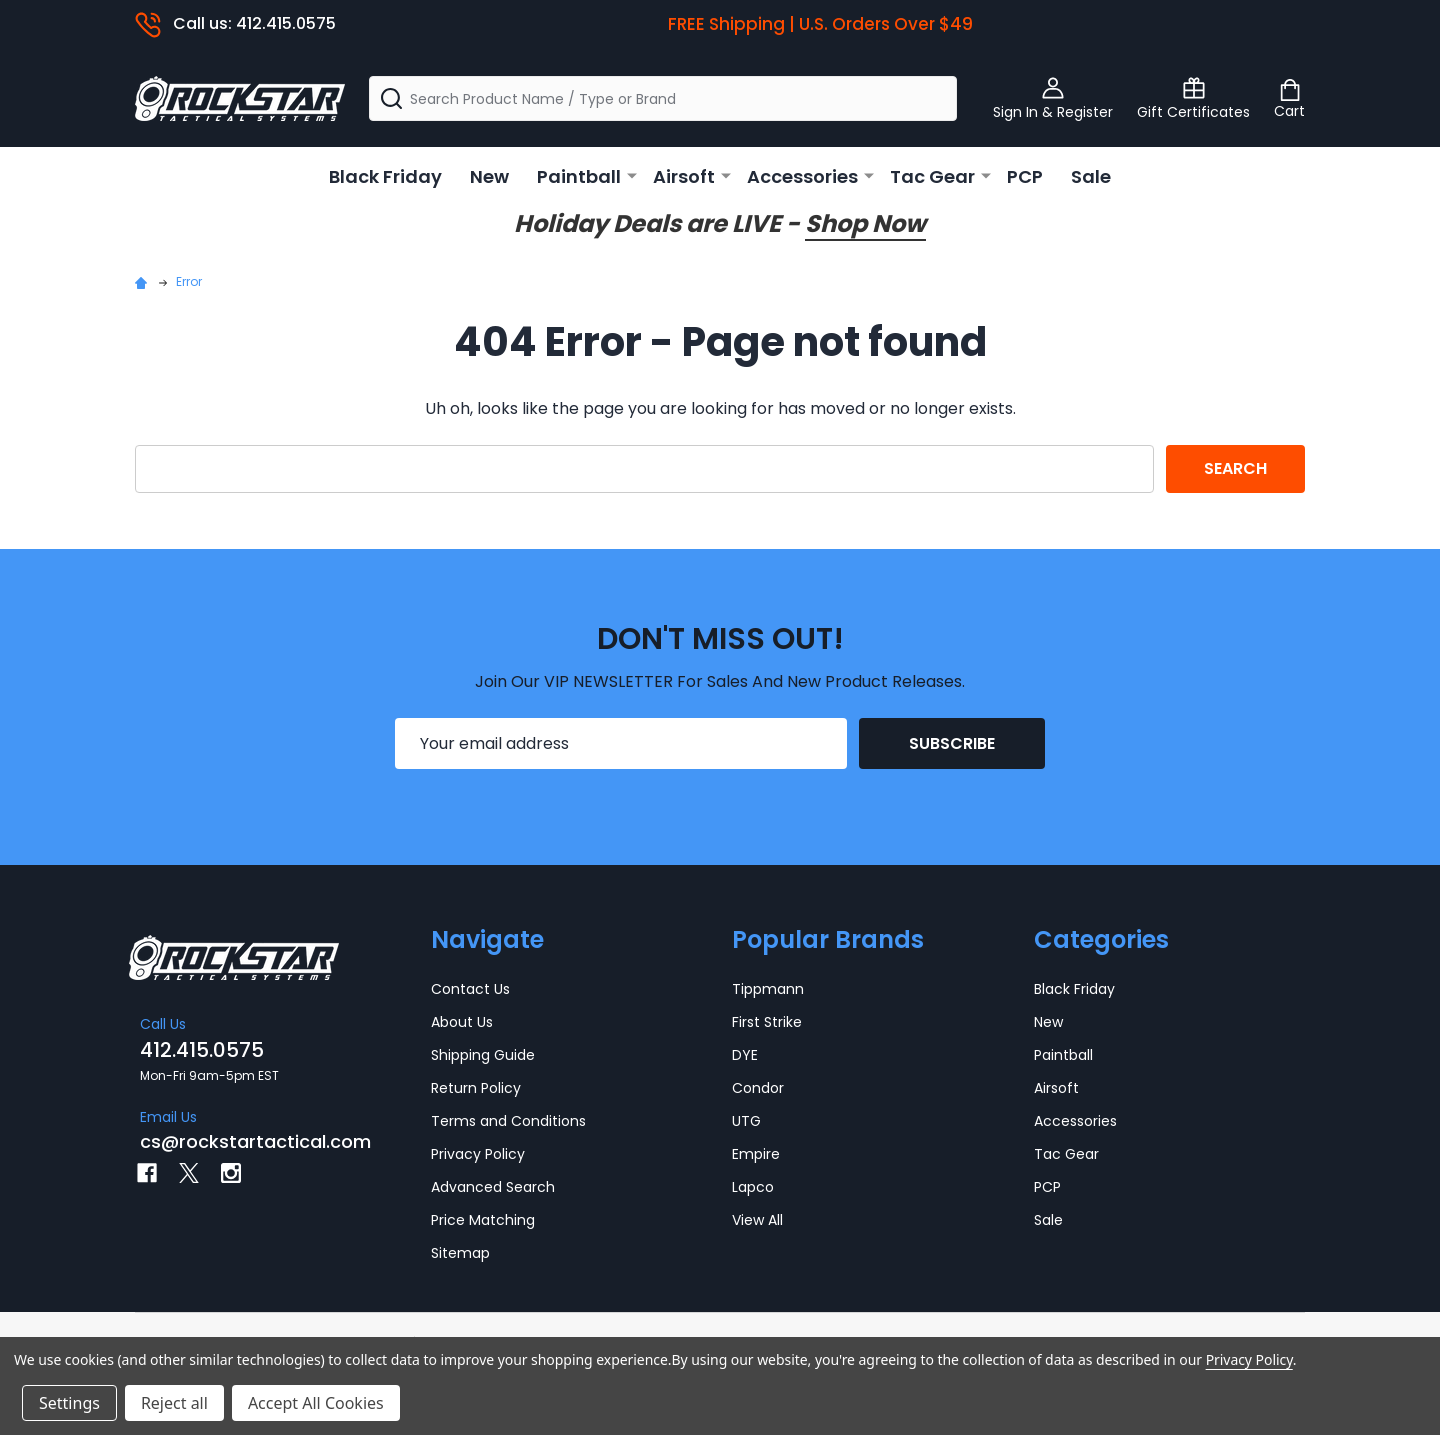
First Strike (767, 1022)
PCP (1025, 176)
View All (757, 1220)
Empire (756, 1154)
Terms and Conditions (508, 1121)
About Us (462, 1022)
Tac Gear (932, 176)
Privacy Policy (478, 1154)
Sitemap (460, 1253)
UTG (746, 1121)
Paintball (579, 176)
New (489, 176)
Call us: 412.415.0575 (235, 23)
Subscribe (952, 743)
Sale (1091, 176)
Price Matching (483, 1220)
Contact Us (470, 989)
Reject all (174, 1403)
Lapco (753, 1187)
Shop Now (865, 223)
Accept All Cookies (316, 1403)
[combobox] (663, 98)
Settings (69, 1403)
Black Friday (385, 176)
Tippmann (768, 989)
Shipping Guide (483, 1055)
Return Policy (476, 1088)
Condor (758, 1088)
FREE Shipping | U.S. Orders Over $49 (820, 24)
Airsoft (684, 176)
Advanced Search (493, 1187)
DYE (745, 1055)
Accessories (802, 176)
